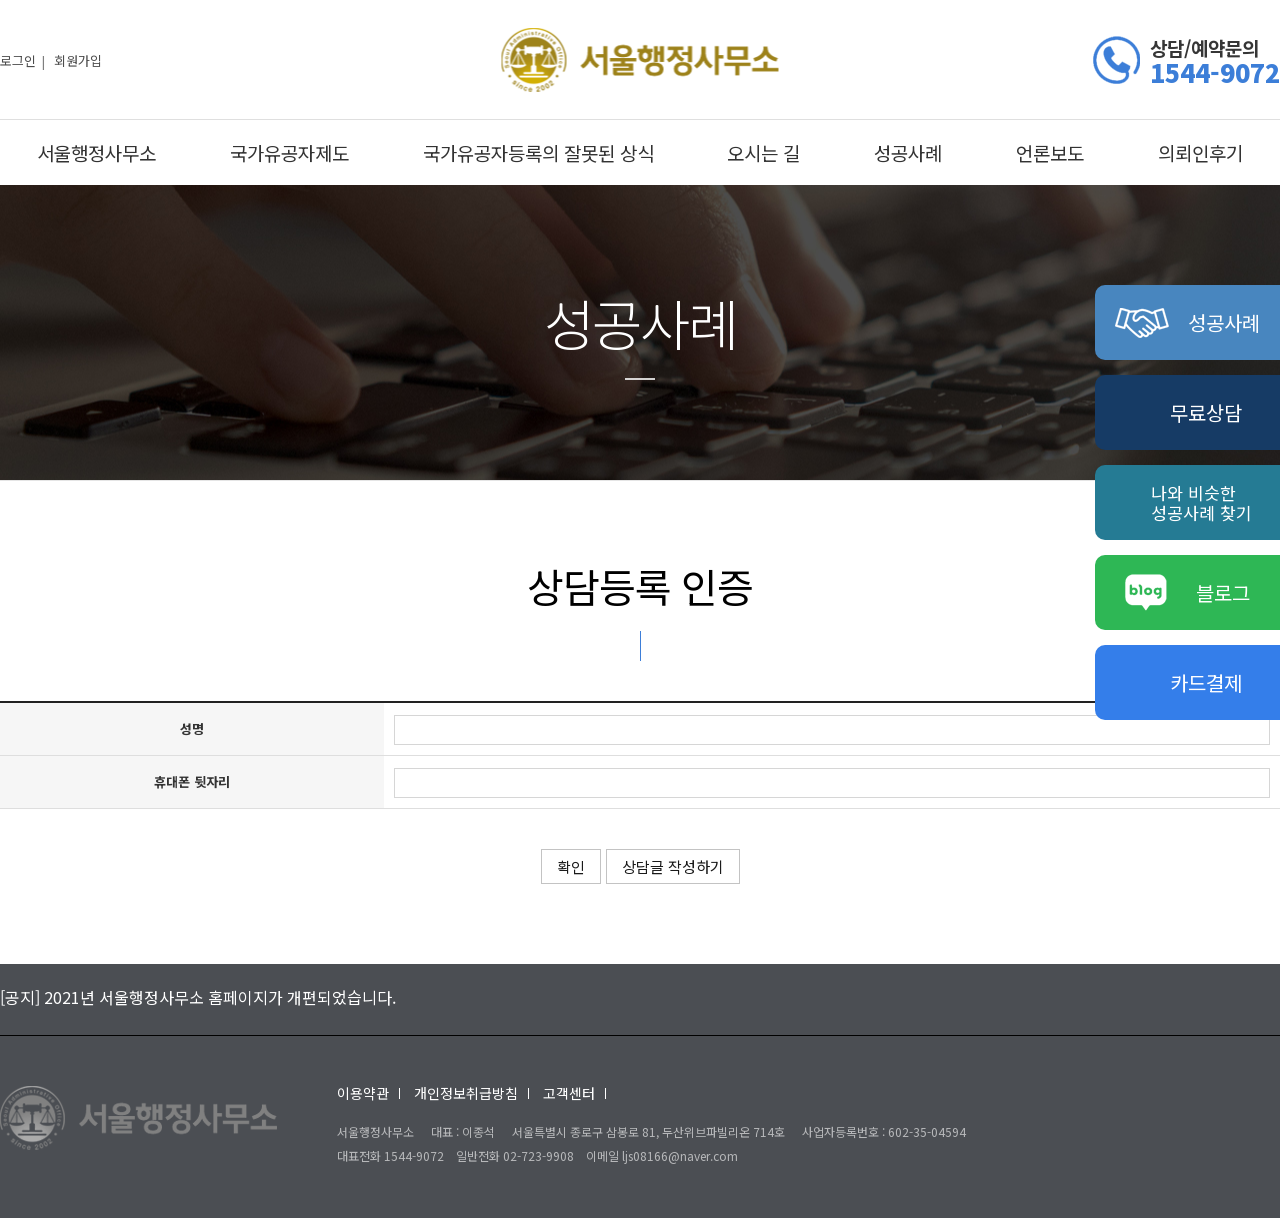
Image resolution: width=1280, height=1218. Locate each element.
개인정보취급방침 (466, 1093)
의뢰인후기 (1200, 152)
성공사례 (908, 152)
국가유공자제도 (289, 152)
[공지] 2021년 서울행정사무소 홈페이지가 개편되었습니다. (198, 997)
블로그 (1188, 592)
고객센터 (569, 1093)
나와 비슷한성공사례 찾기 (1201, 502)
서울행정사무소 (96, 152)
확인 (571, 866)
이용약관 (363, 1093)
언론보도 (1050, 152)
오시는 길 (763, 152)
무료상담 (1206, 412)
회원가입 (78, 59)
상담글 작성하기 (673, 866)
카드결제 (1206, 682)
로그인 (18, 59)
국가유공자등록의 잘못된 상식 (538, 152)
